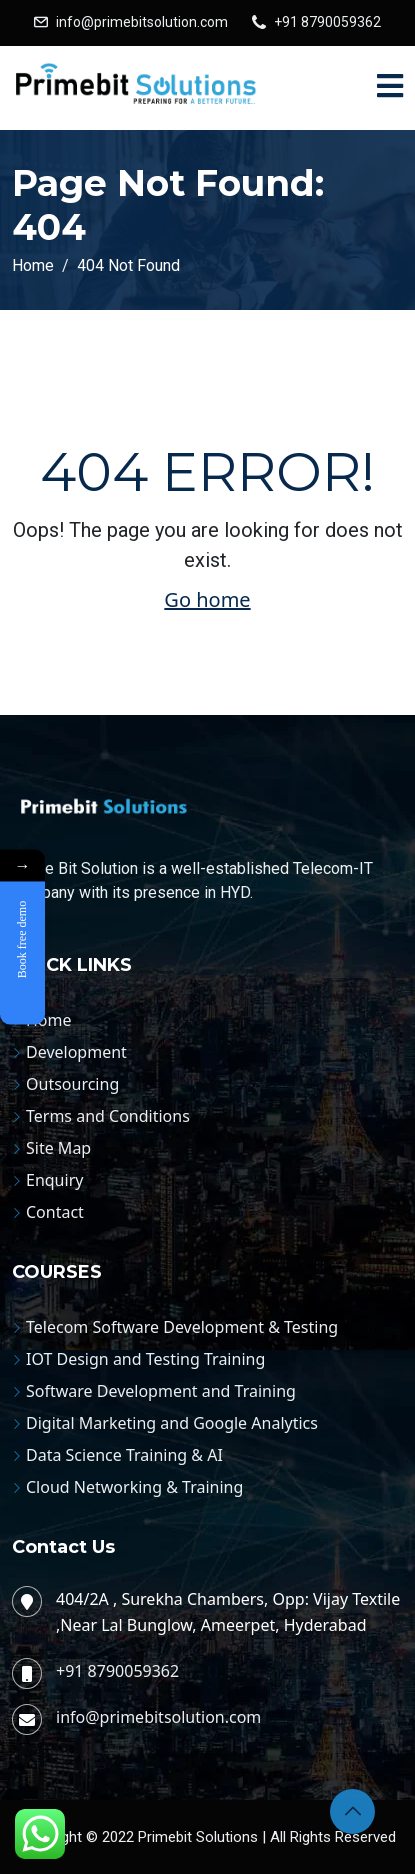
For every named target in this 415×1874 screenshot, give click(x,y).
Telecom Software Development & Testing (182, 1327)
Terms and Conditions (108, 1116)
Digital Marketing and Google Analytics (172, 1423)
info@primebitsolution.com (142, 22)
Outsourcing (72, 1084)
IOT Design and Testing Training (145, 1359)
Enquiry (54, 1180)
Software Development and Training (161, 1391)
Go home (207, 599)
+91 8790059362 (327, 22)
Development (76, 1052)
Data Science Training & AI (124, 1455)
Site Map (58, 1148)
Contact (55, 1212)
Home (49, 1020)
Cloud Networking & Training (134, 1487)
